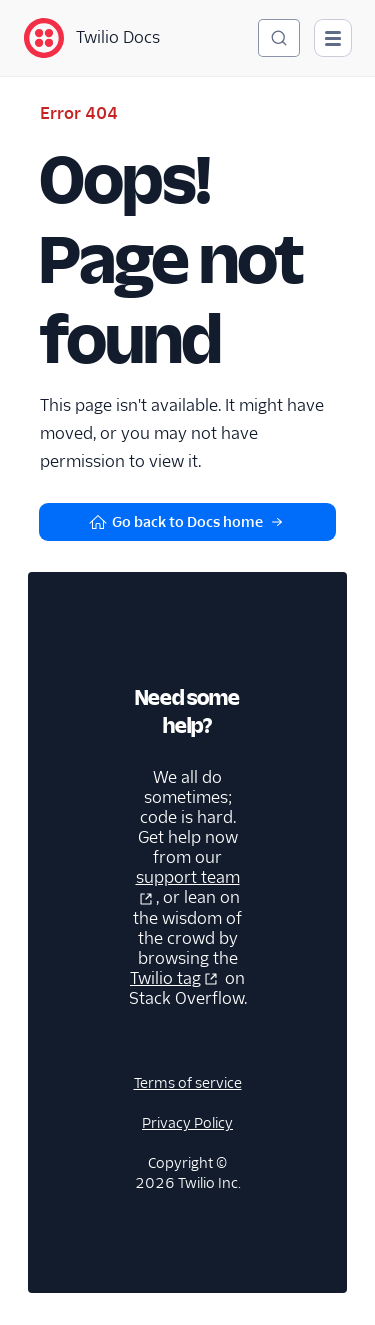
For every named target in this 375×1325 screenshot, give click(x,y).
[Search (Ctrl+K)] (279, 38)
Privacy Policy (187, 1123)
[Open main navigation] (333, 38)
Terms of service (188, 1083)
